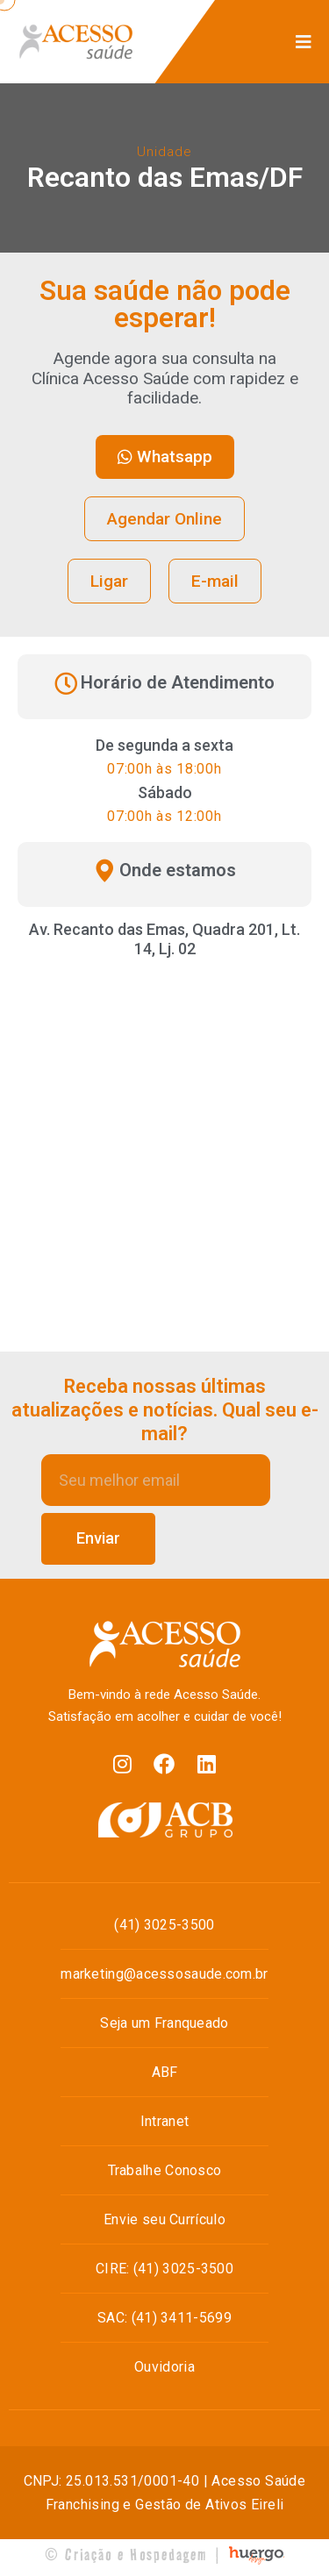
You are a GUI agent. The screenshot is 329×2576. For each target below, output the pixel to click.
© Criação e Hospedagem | (133, 2554)
